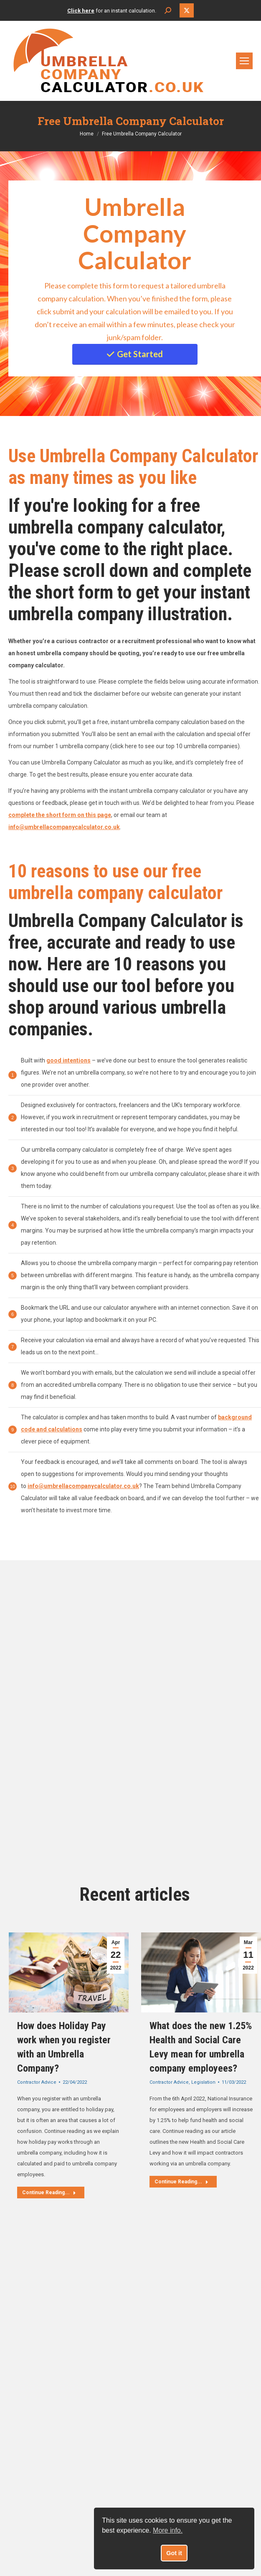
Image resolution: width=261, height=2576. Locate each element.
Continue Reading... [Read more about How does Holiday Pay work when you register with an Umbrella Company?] (49, 2192)
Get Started (135, 354)
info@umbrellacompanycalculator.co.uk (83, 1486)
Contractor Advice (36, 2082)
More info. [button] (167, 2530)
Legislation (203, 2082)
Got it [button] (174, 2553)
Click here (80, 11)
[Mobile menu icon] (244, 61)
